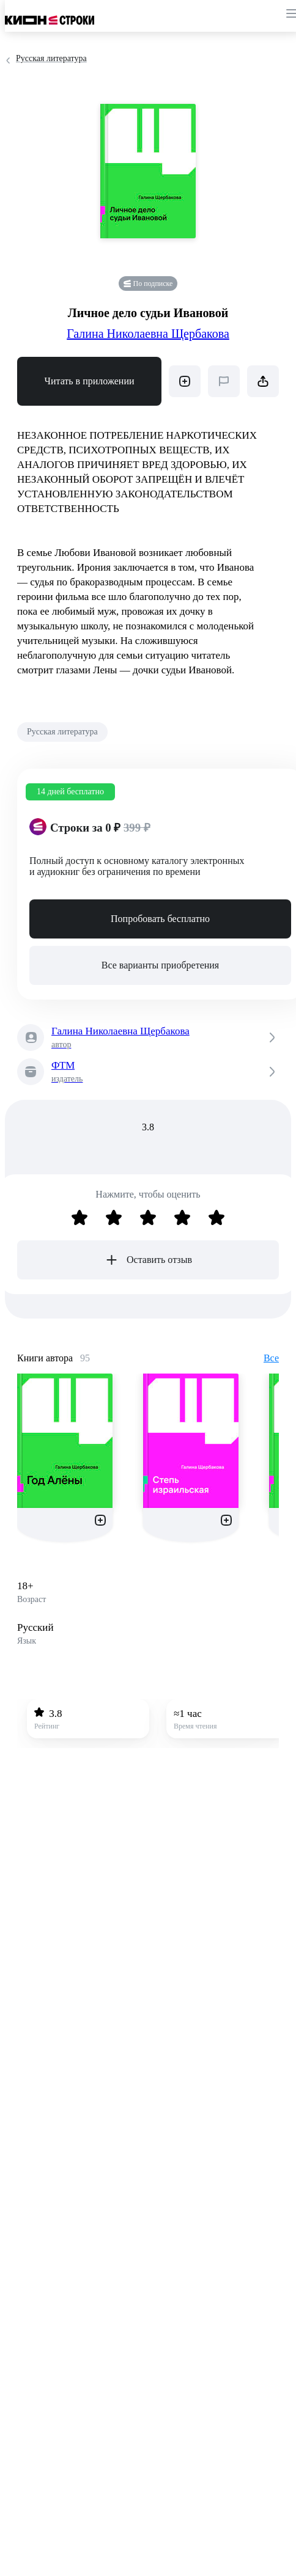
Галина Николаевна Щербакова (148, 333)
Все (271, 1358)
